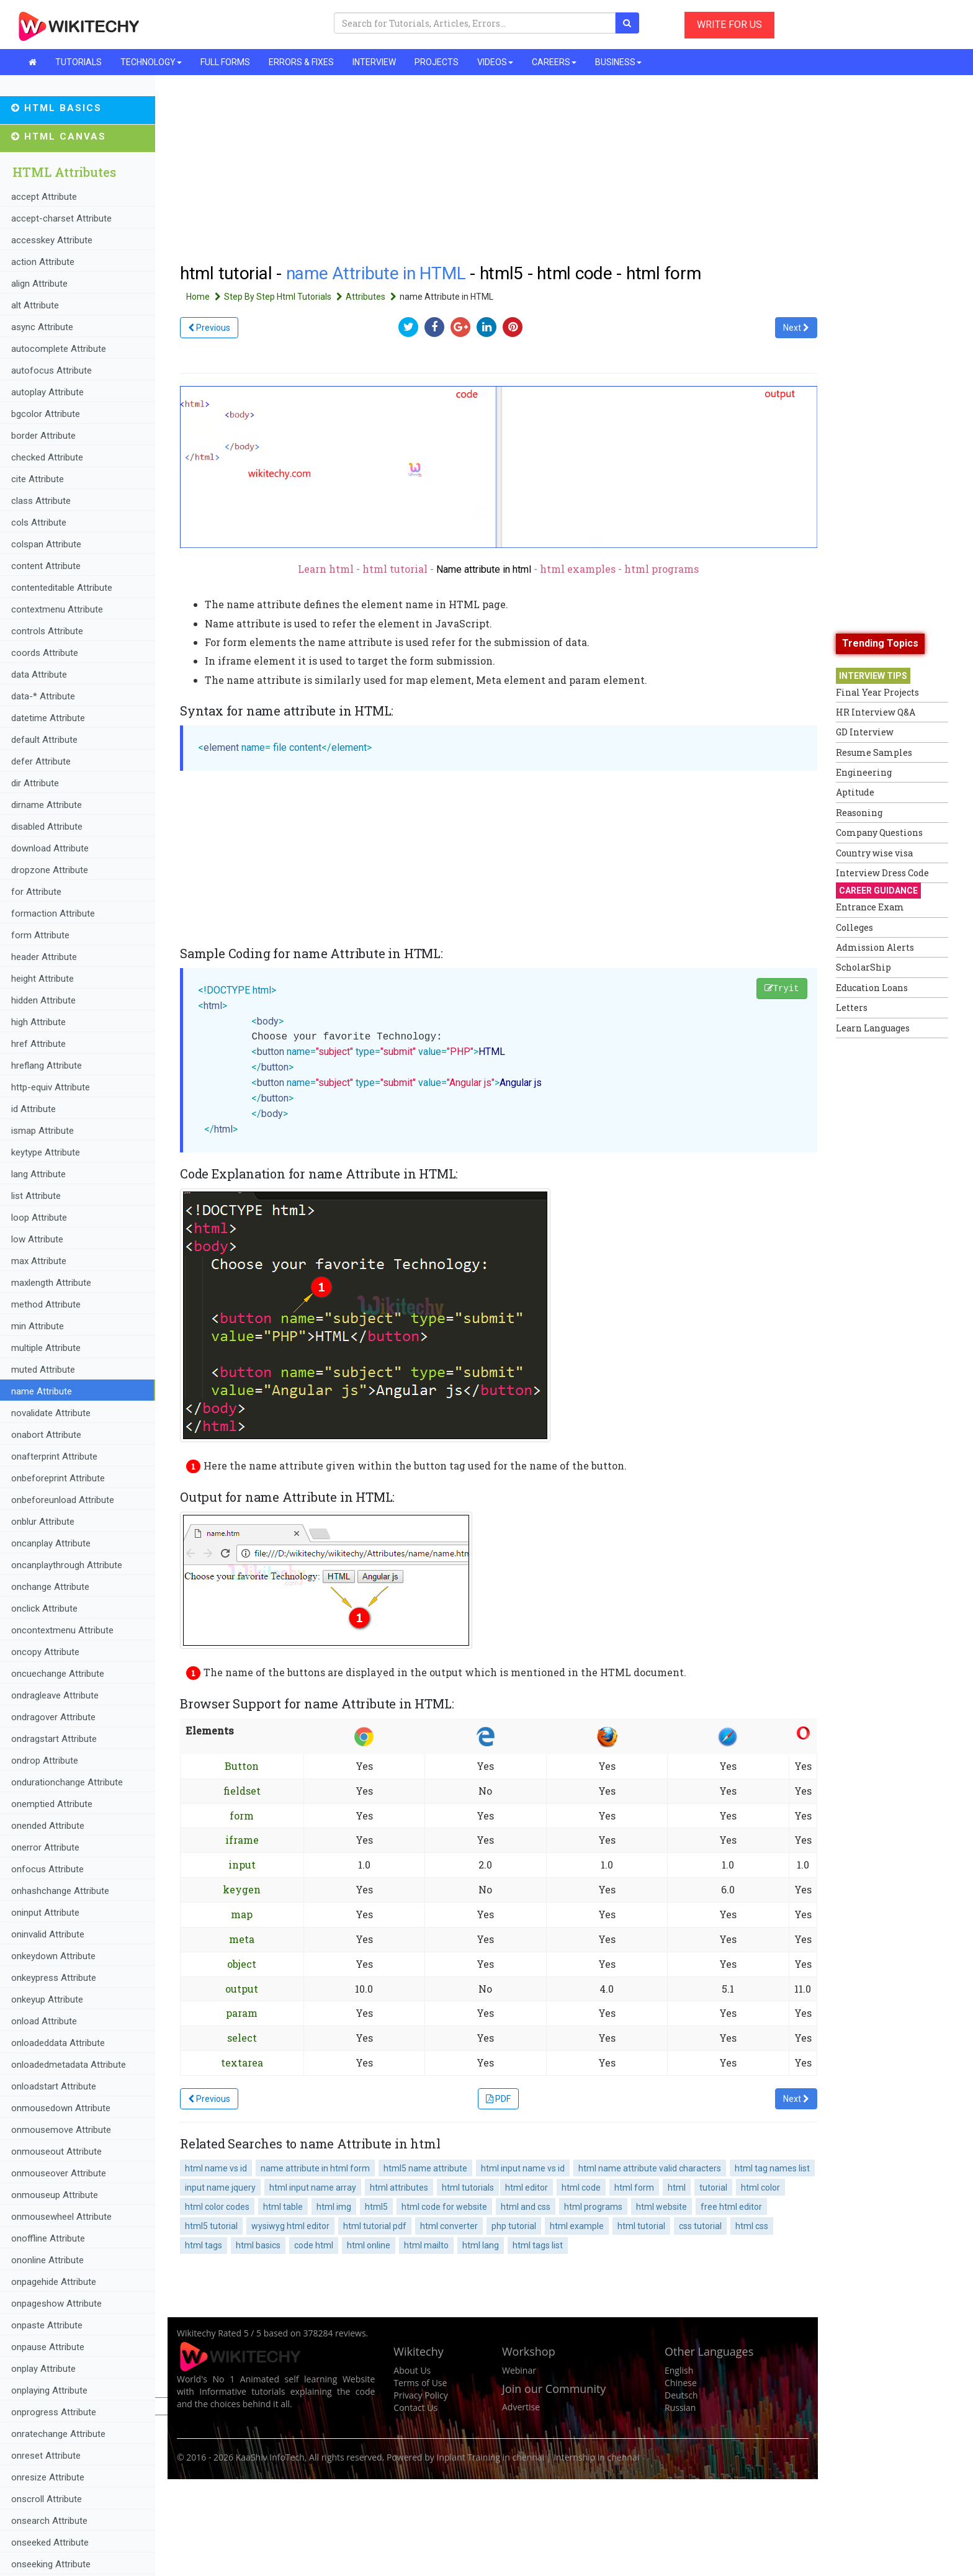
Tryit (781, 989)
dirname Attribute (46, 804)
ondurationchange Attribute (67, 1782)
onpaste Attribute (47, 2325)
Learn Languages (873, 1028)
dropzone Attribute (49, 870)
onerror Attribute (45, 1847)
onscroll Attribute (46, 2499)
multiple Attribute (46, 1347)
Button (242, 1765)
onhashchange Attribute (60, 1890)
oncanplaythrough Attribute (66, 1565)
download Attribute (50, 848)
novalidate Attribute (51, 1413)
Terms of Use (420, 2383)
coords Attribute (44, 652)
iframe (242, 1839)
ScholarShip (863, 967)
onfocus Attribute (47, 1869)
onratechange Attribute (58, 2433)
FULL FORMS (225, 62)
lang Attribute (38, 1174)
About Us (412, 2370)
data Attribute (39, 674)
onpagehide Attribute (53, 2281)
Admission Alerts (875, 947)
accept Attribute (44, 196)
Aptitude (855, 792)
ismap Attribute (42, 1130)
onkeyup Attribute (47, 1999)
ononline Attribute (47, 2260)
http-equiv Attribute (50, 1087)
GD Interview (865, 732)
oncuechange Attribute (57, 1673)
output (241, 1988)
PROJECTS (437, 62)
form (242, 1815)
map (242, 1914)
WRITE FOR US (729, 24)
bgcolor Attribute (45, 414)
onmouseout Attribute (56, 2151)
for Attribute (36, 891)
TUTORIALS (78, 62)
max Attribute (38, 1261)
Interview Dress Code (882, 873)
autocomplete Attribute (58, 348)
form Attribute (40, 935)
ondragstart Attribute (54, 1738)
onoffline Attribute (48, 2238)
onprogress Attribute (53, 2412)
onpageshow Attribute (56, 2303)
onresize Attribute (47, 2477)
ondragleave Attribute (55, 1695)
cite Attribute (37, 479)
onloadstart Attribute (53, 2086)
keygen (242, 1889)
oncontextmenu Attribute (62, 1630)
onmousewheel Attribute (61, 2216)
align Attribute (39, 283)
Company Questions (879, 832)
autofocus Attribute (51, 370)
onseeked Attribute (50, 2542)
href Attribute (38, 1043)
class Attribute (41, 500)
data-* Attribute (43, 696)
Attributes (373, 297)
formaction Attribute (53, 913)
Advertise (521, 2407)
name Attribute (41, 1391)
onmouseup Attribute (54, 2195)
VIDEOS (495, 62)
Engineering (864, 772)
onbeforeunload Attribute (62, 1500)
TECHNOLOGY (151, 62)
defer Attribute (41, 761)
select (242, 2037)
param (242, 2012)
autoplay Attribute (47, 392)
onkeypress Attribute (53, 1977)
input (242, 1864)
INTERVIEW (374, 62)
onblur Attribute (42, 1521)
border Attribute (43, 435)
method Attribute (46, 1304)
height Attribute (42, 978)
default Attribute (44, 739)
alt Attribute (35, 305)
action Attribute (42, 261)
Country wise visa (874, 853)
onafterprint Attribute (54, 1456)
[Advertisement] (885, 1230)
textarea (242, 2062)
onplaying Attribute (49, 2390)
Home (205, 297)
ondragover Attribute (53, 1717)
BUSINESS (618, 62)
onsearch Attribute (49, 2520)
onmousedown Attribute (60, 2108)
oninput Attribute (45, 1912)
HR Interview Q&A (875, 712)
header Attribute (44, 957)
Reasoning (859, 813)
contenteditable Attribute (61, 587)
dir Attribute (35, 783)
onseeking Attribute (51, 2564)
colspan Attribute (46, 544)
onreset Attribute (46, 2455)
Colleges (854, 927)
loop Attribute (39, 1217)
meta (241, 1938)
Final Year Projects (877, 692)
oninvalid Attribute (47, 1934)
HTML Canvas (58, 136)
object (241, 1963)
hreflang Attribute (46, 1065)
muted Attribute (43, 1369)
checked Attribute (47, 457)
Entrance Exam (870, 907)
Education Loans (872, 988)
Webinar (519, 2370)
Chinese (681, 2383)
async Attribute (42, 327)
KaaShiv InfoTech (270, 2457)
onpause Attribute (47, 2347)
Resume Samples (874, 752)
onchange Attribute (50, 1586)
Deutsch (681, 2395)
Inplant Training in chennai (491, 2457)
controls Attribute (47, 631)
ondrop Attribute (44, 1760)
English (679, 2370)
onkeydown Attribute (53, 1956)
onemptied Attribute (51, 1804)
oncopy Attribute (45, 1652)
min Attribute (37, 1326)
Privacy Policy (420, 2395)
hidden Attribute (43, 1000)
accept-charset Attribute (61, 218)
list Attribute (36, 1195)
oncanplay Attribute (51, 1543)
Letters (852, 1007)
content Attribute (46, 566)
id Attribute (33, 1109)
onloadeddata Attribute (58, 2043)
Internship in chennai (596, 2457)
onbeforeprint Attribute (58, 1478)
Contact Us (415, 2407)
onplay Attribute (43, 2368)
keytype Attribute (45, 1152)
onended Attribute (47, 1825)
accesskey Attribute (51, 240)
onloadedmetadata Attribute (68, 2064)
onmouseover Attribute (58, 2173)
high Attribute (38, 1022)
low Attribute (37, 1239)
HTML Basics (56, 108)
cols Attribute (38, 522)
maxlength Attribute (51, 1282)
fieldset (242, 1790)
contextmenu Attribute (57, 609)
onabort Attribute (46, 1434)
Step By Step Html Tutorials (285, 297)
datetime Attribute (48, 718)
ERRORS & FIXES (301, 62)
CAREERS (554, 62)
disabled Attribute (47, 826)
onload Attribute (44, 2021)
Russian (680, 2407)
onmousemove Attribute (61, 2129)
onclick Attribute (44, 1608)
